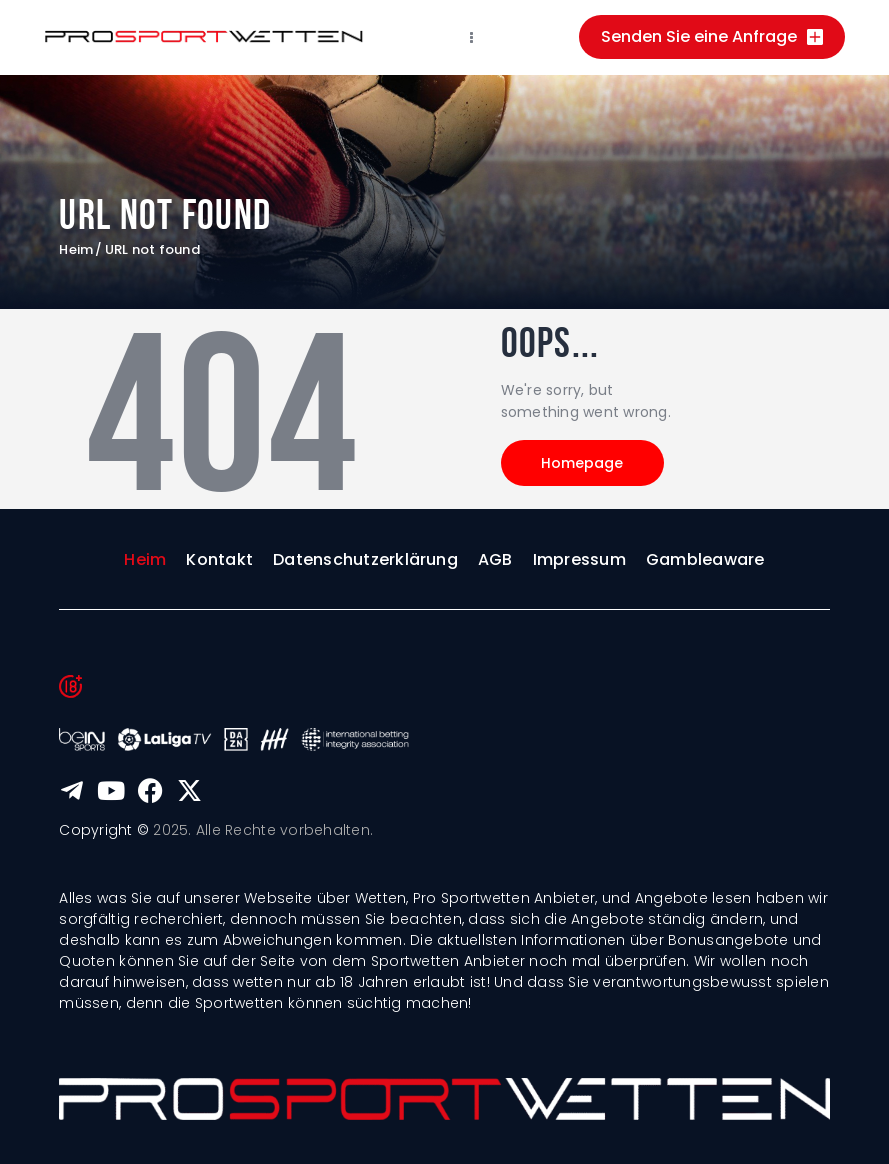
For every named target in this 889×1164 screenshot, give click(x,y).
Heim (76, 250)
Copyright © (104, 830)
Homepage (584, 463)
